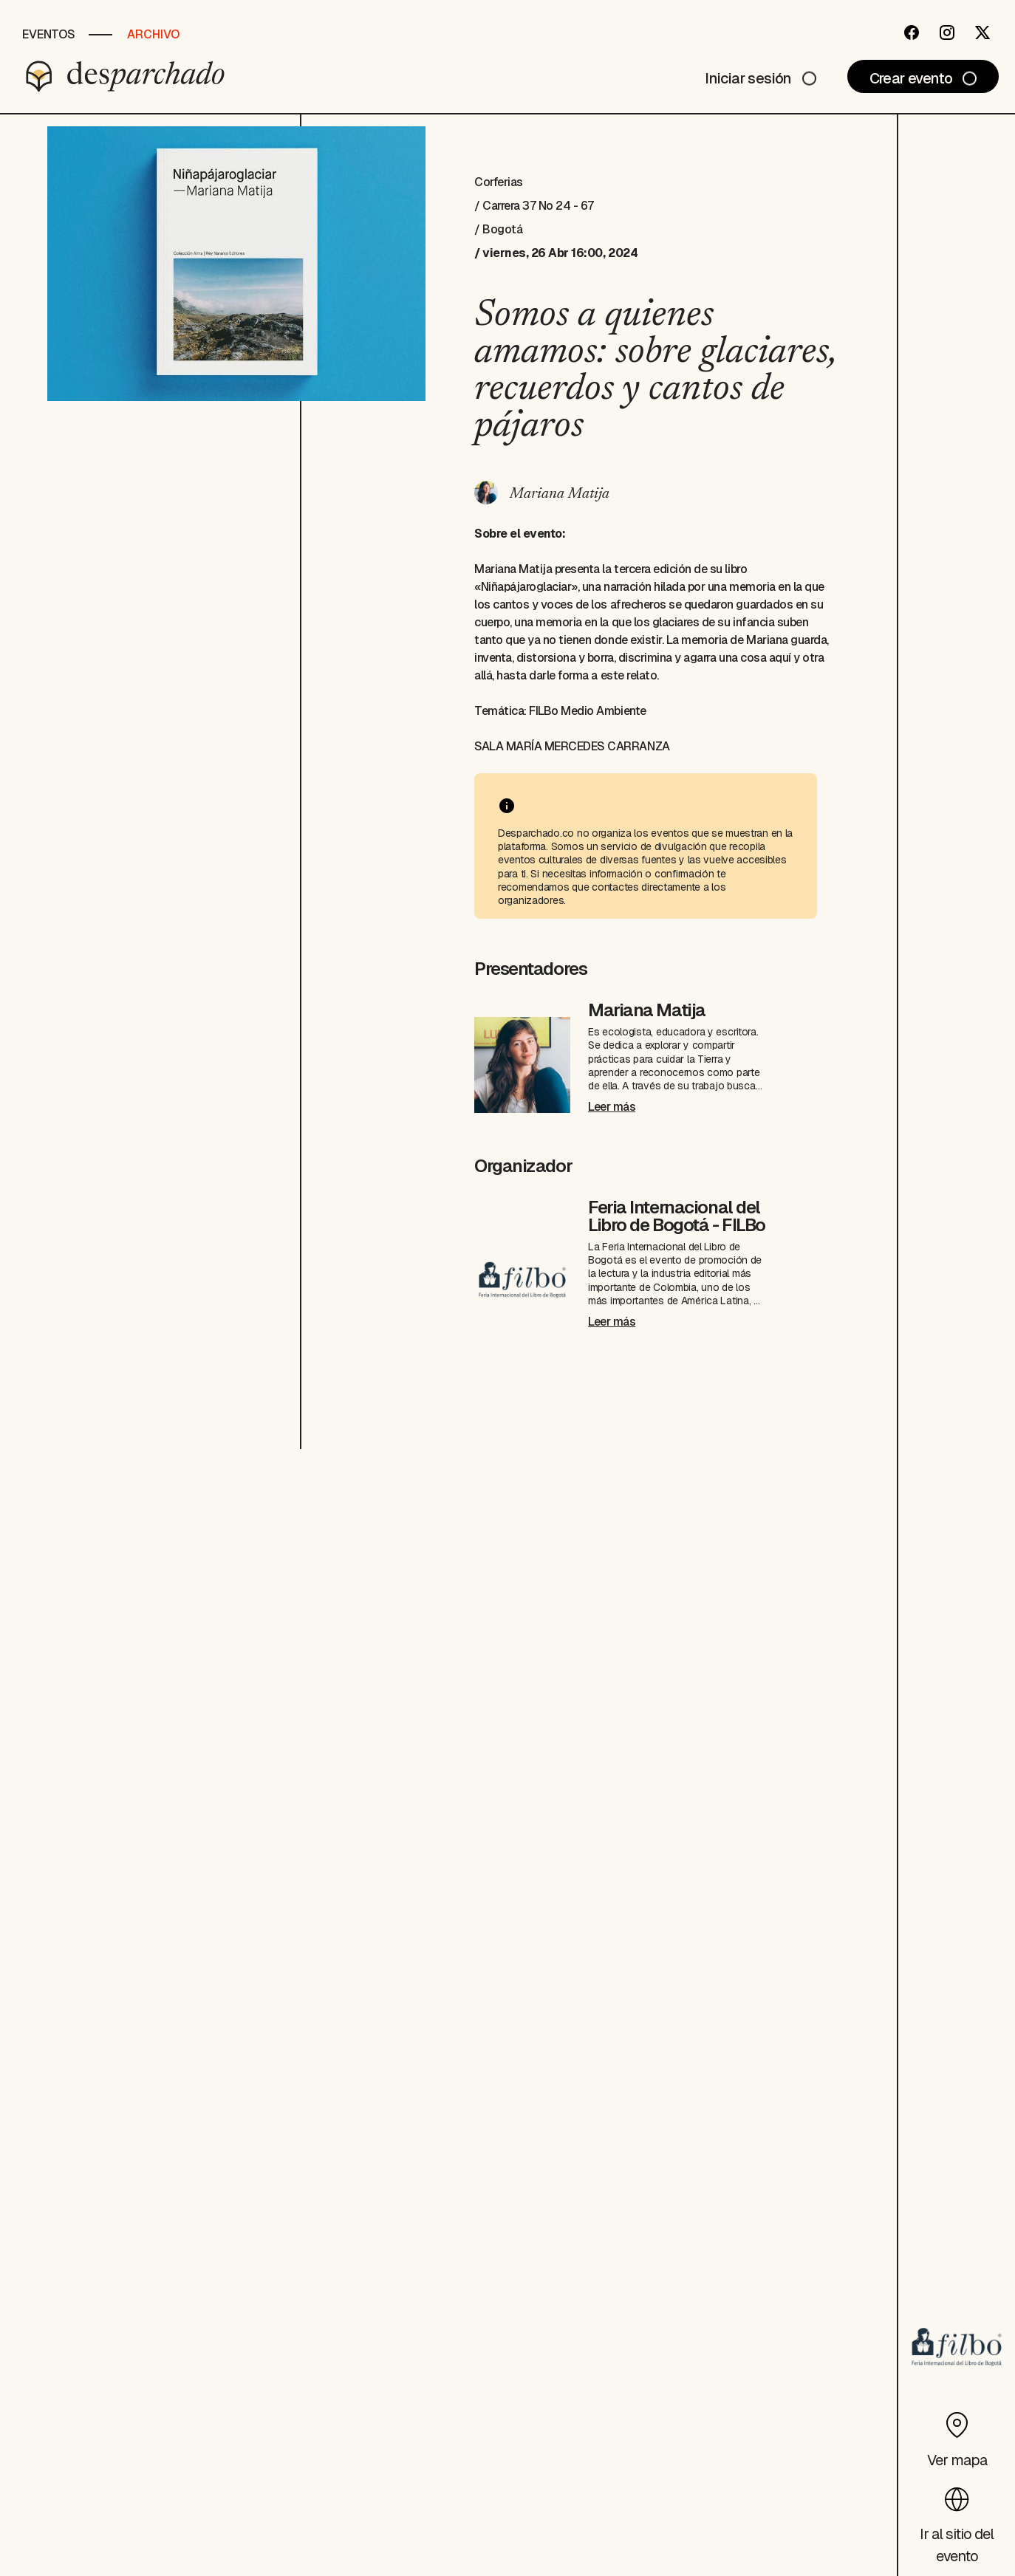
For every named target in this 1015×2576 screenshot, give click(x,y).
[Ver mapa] (956, 2436)
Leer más (611, 1106)
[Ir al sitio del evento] (956, 2521)
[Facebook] (911, 32)
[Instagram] (947, 32)
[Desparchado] (125, 76)
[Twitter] (982, 32)
